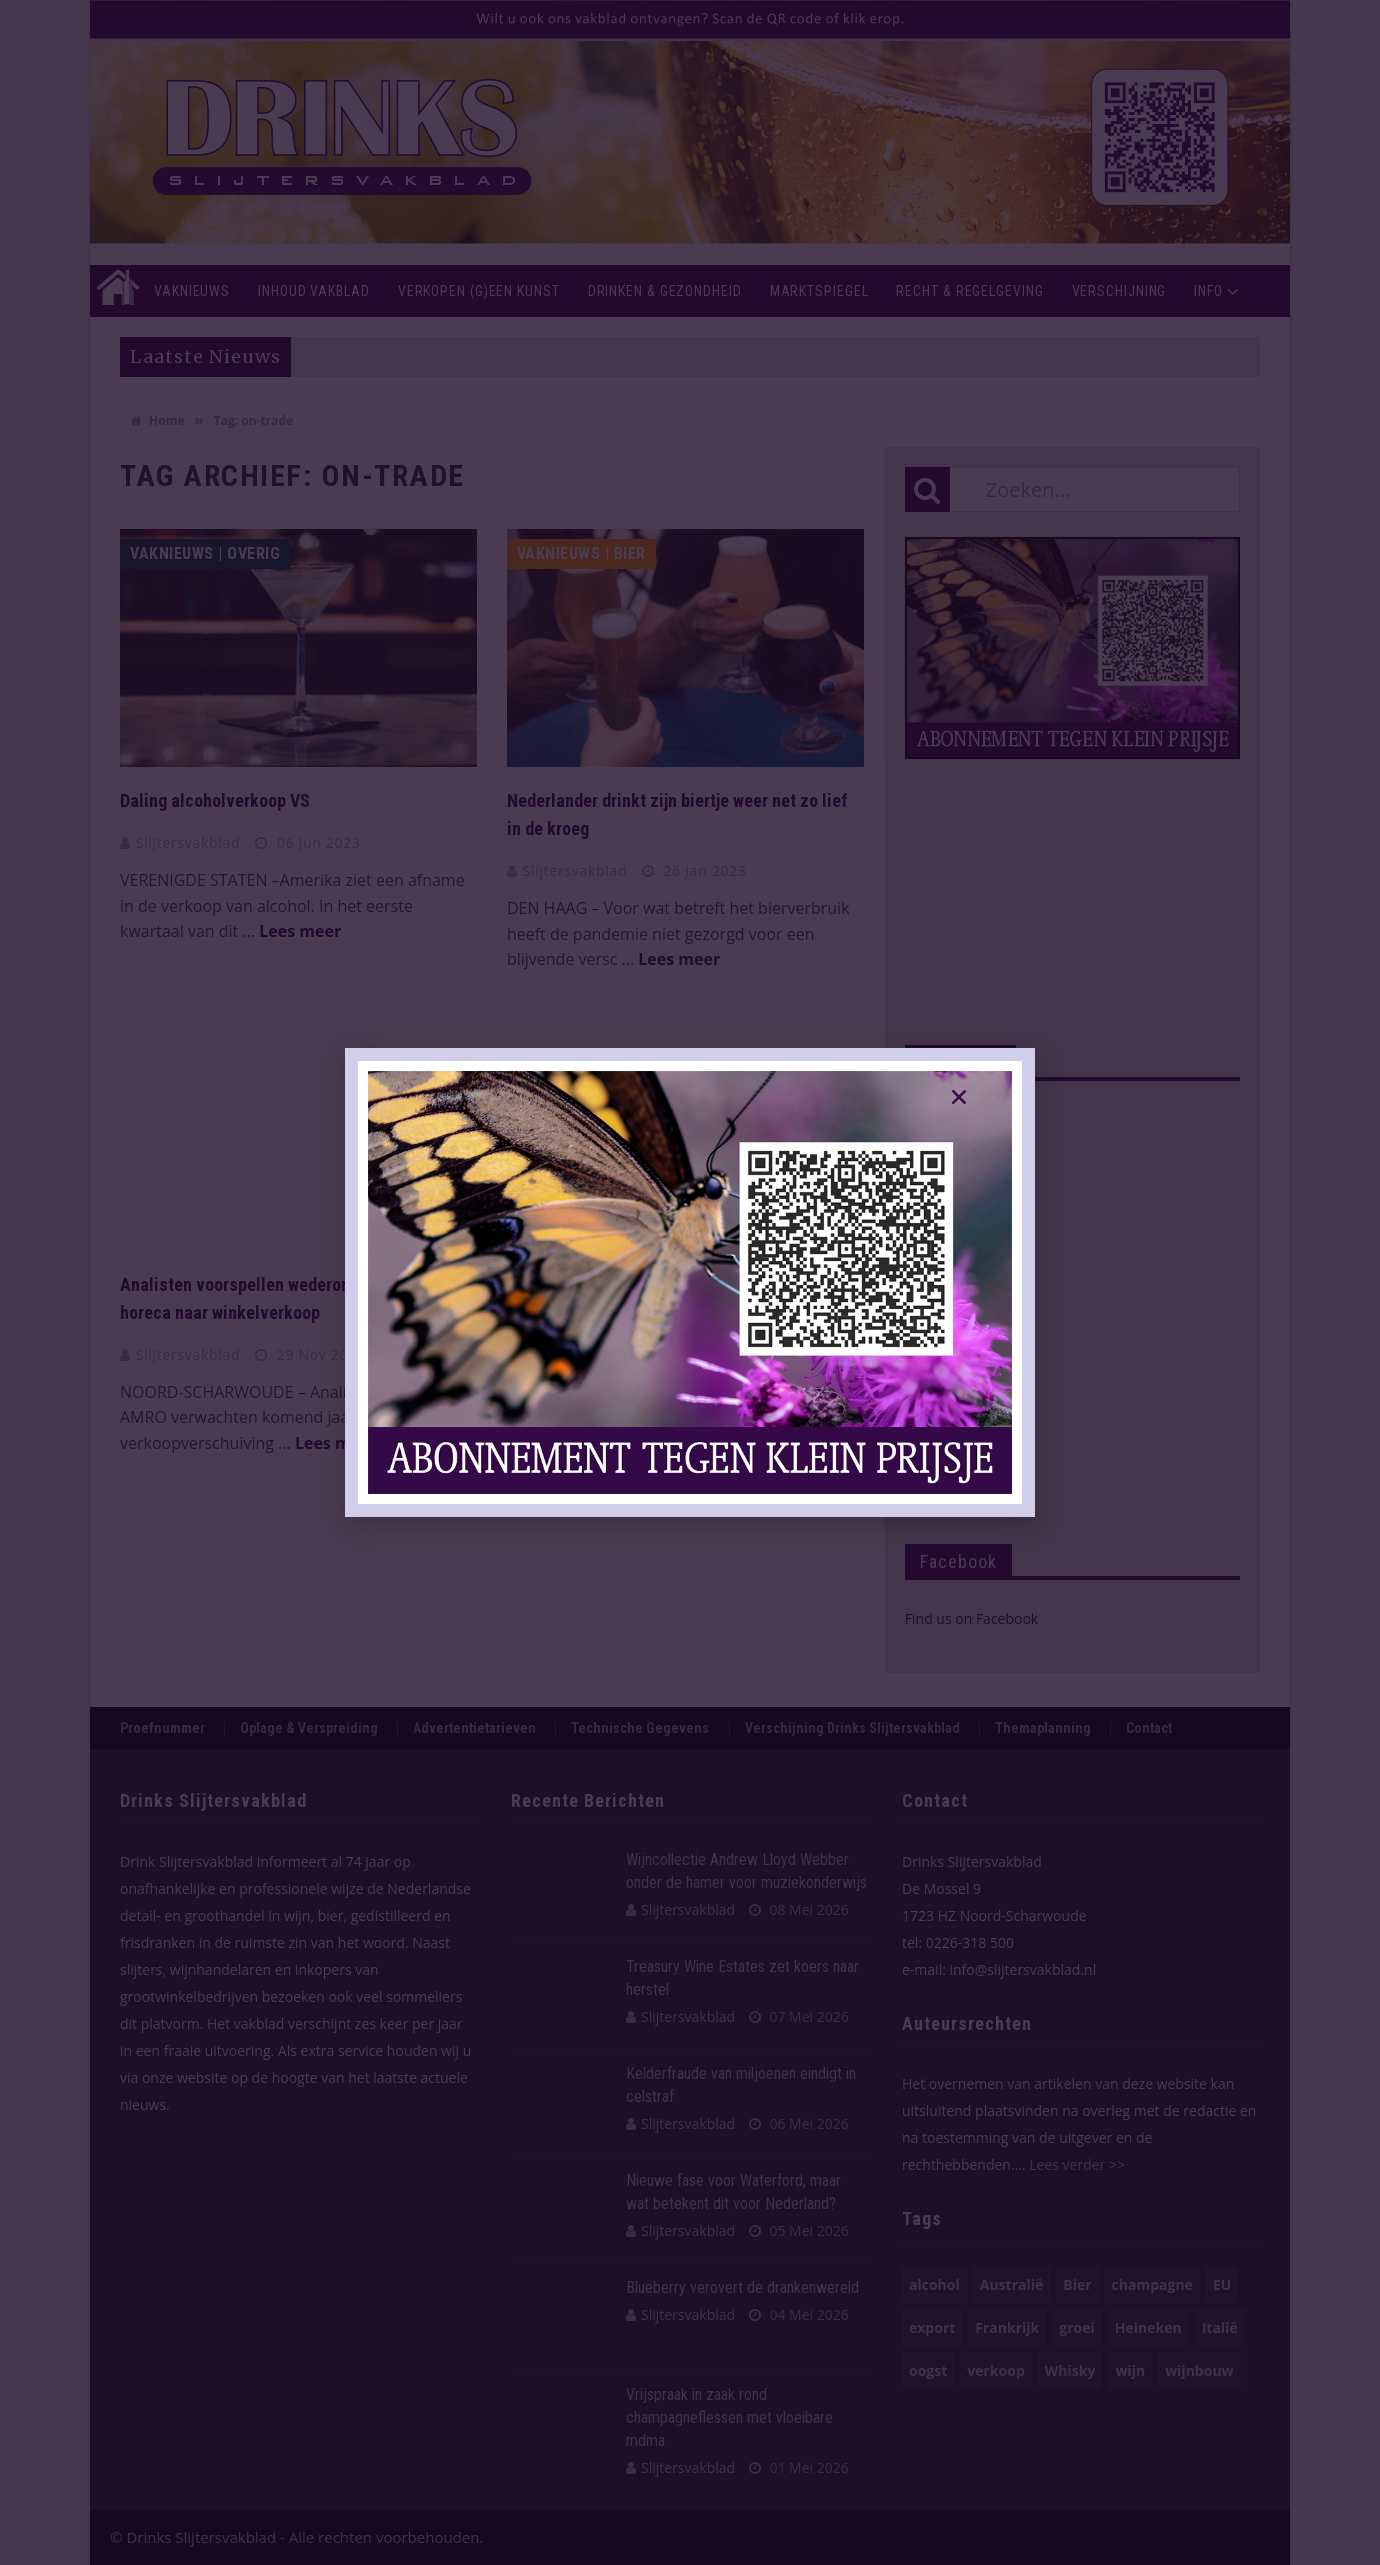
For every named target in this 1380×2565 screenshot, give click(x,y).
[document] (690, 1282)
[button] (959, 1097)
